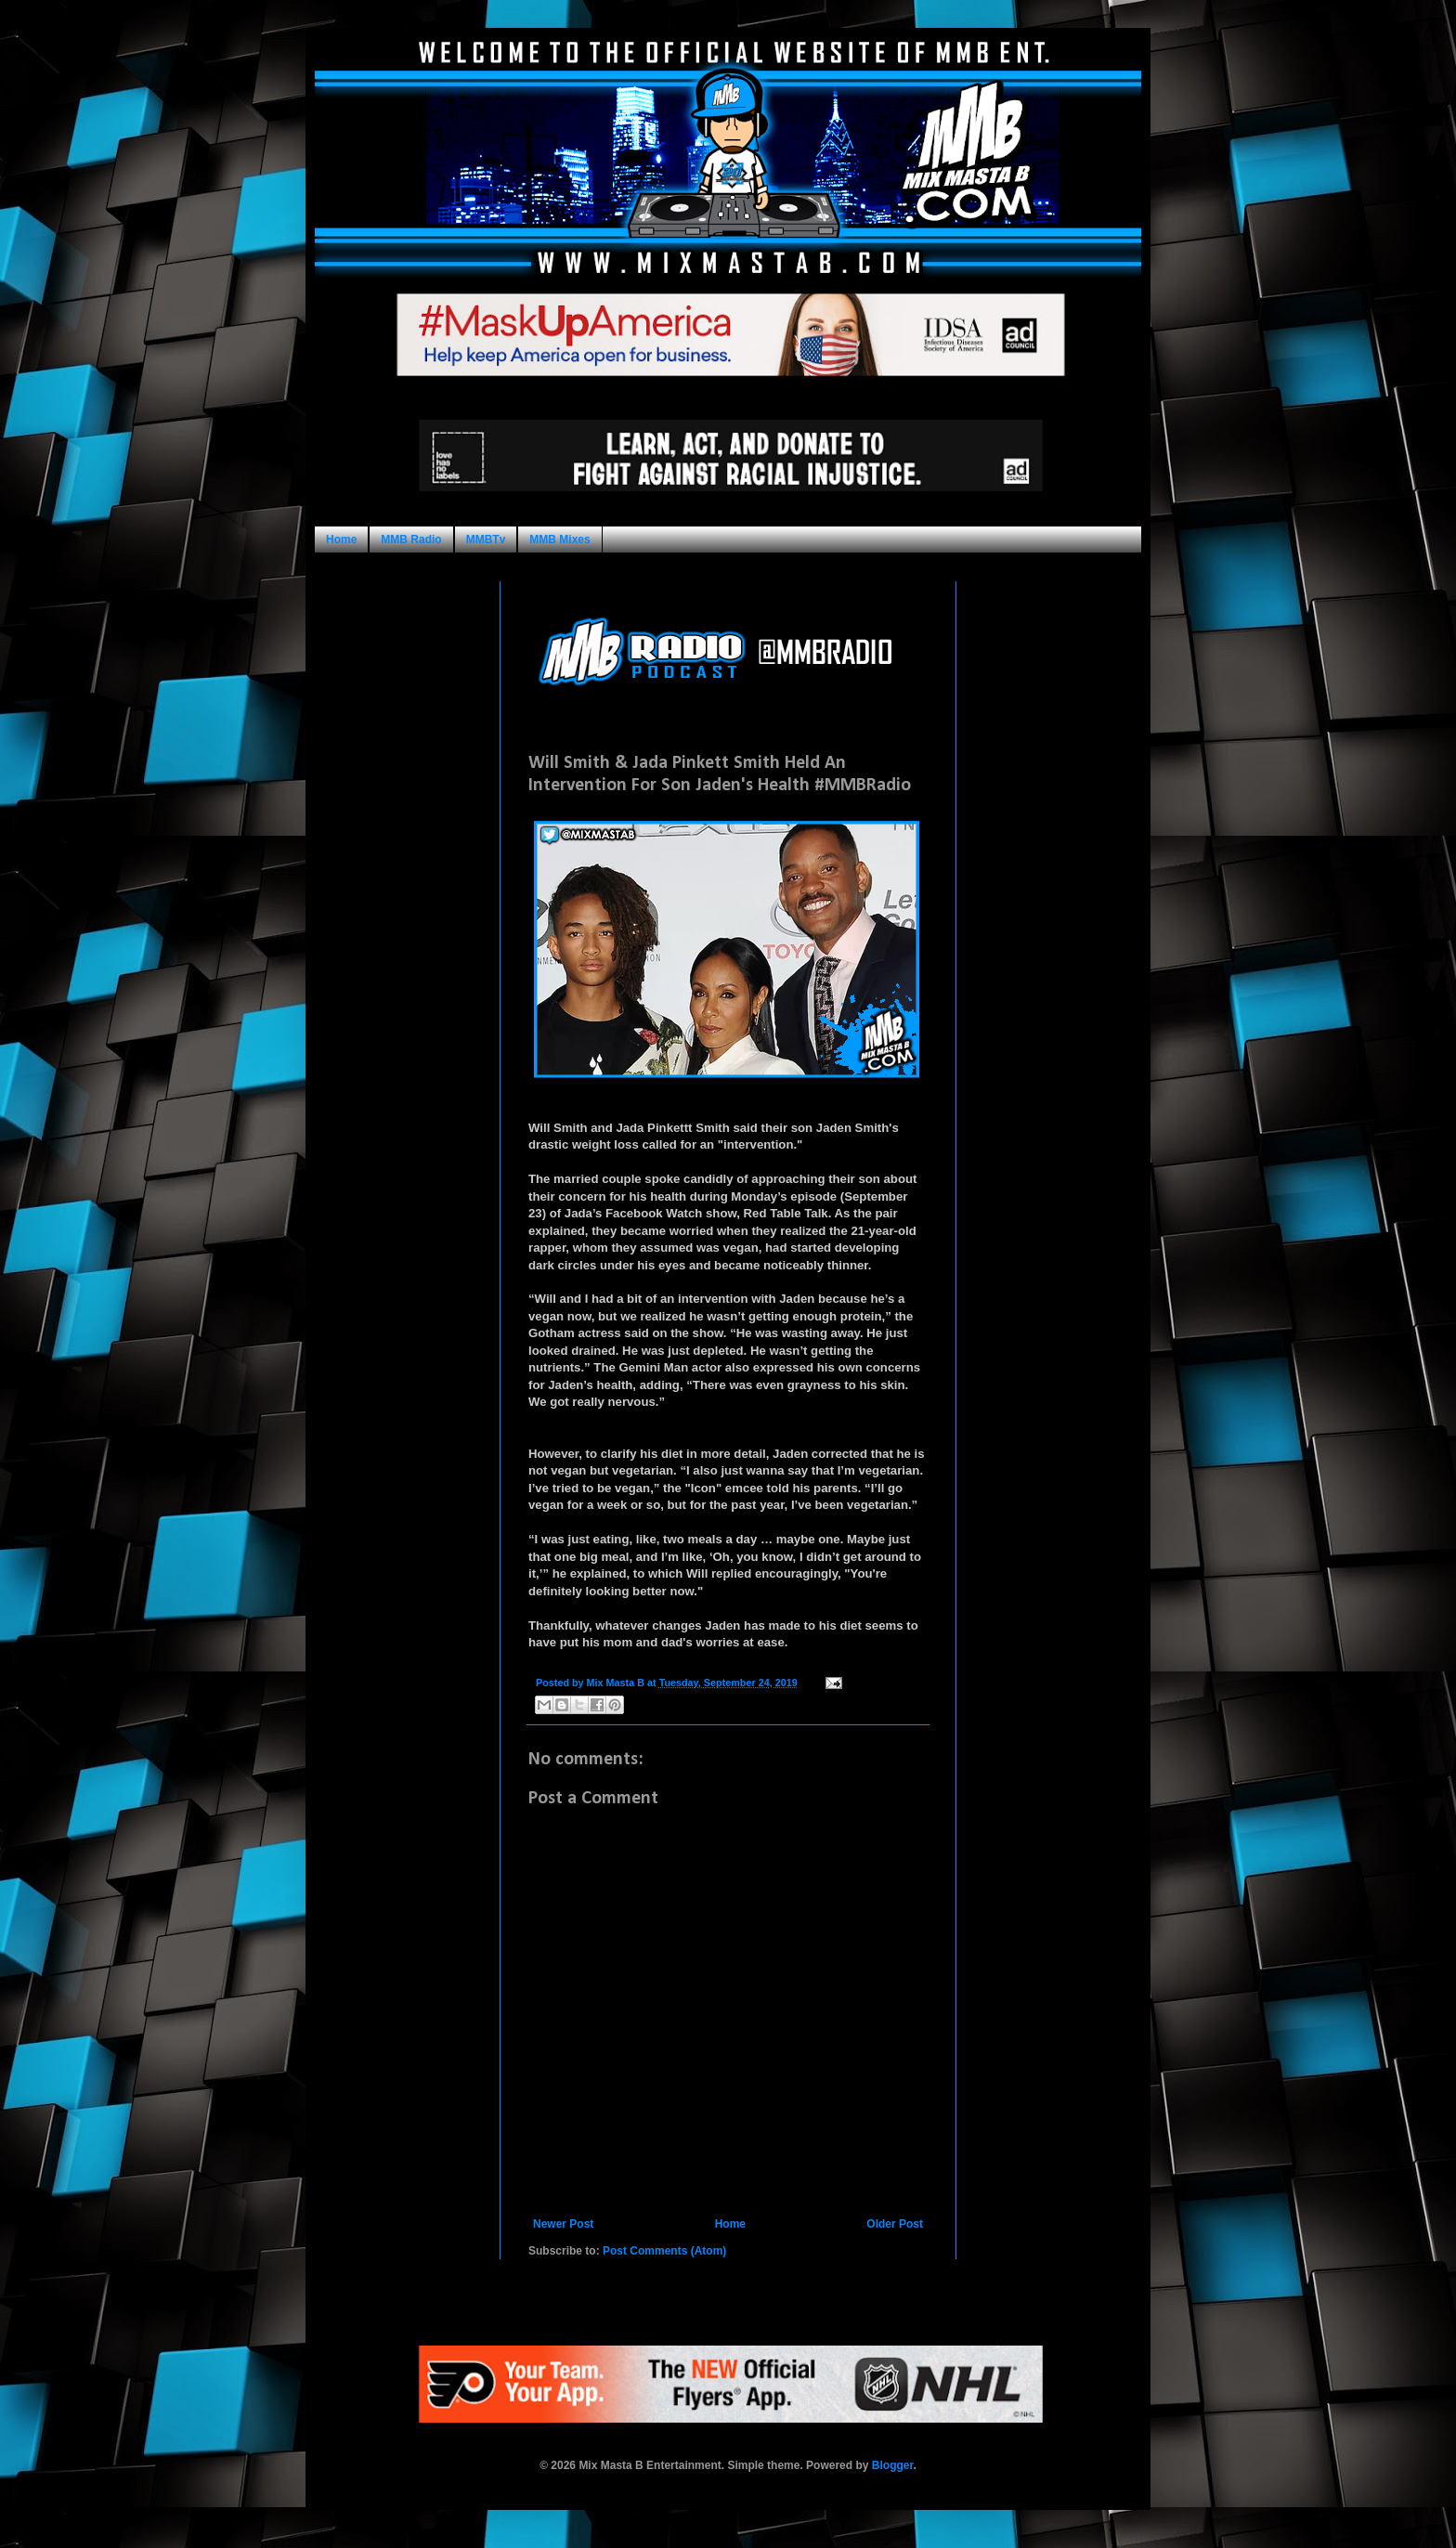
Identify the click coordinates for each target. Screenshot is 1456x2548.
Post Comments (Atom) (664, 2250)
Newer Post (563, 2223)
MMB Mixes (559, 539)
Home (341, 539)
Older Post (894, 2223)
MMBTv (486, 539)
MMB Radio (411, 539)
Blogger (893, 2465)
